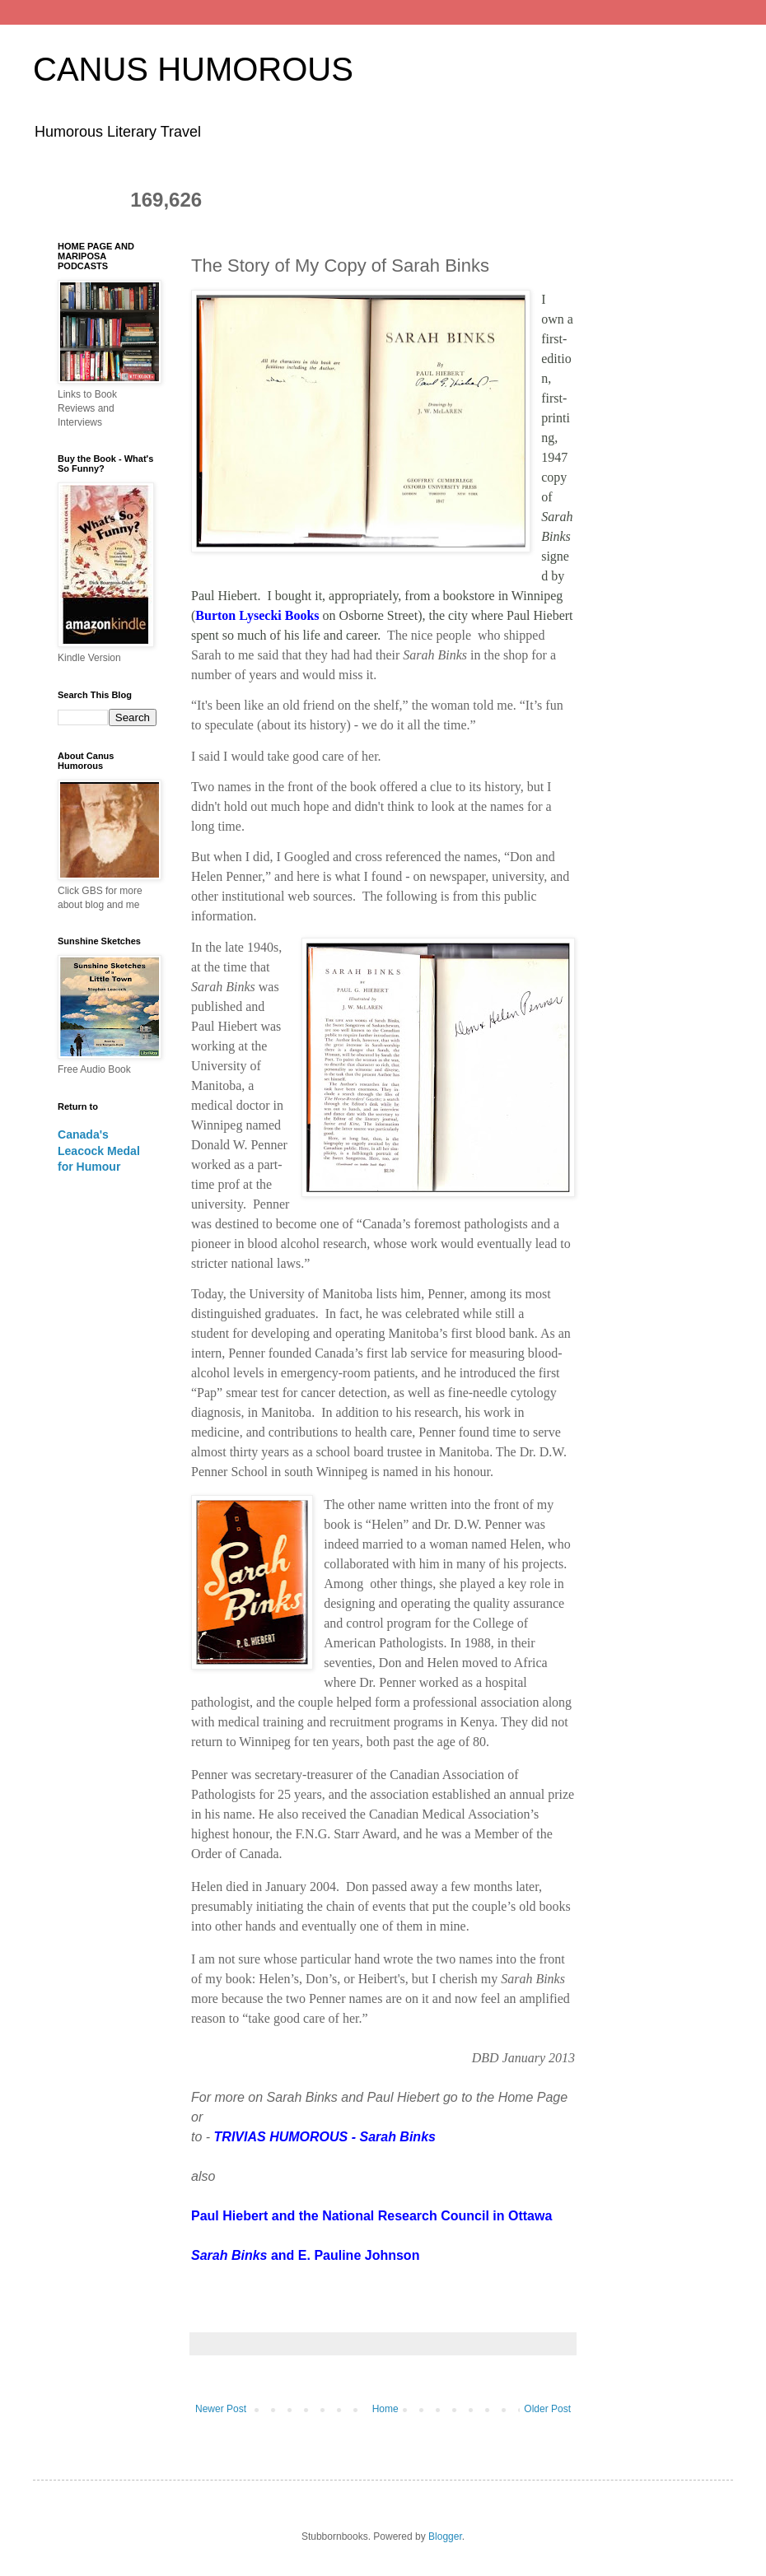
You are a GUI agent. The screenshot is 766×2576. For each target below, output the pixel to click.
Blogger (445, 2536)
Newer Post (220, 2409)
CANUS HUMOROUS (193, 69)
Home (385, 2409)
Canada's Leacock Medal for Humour (99, 1150)
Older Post (547, 2409)
